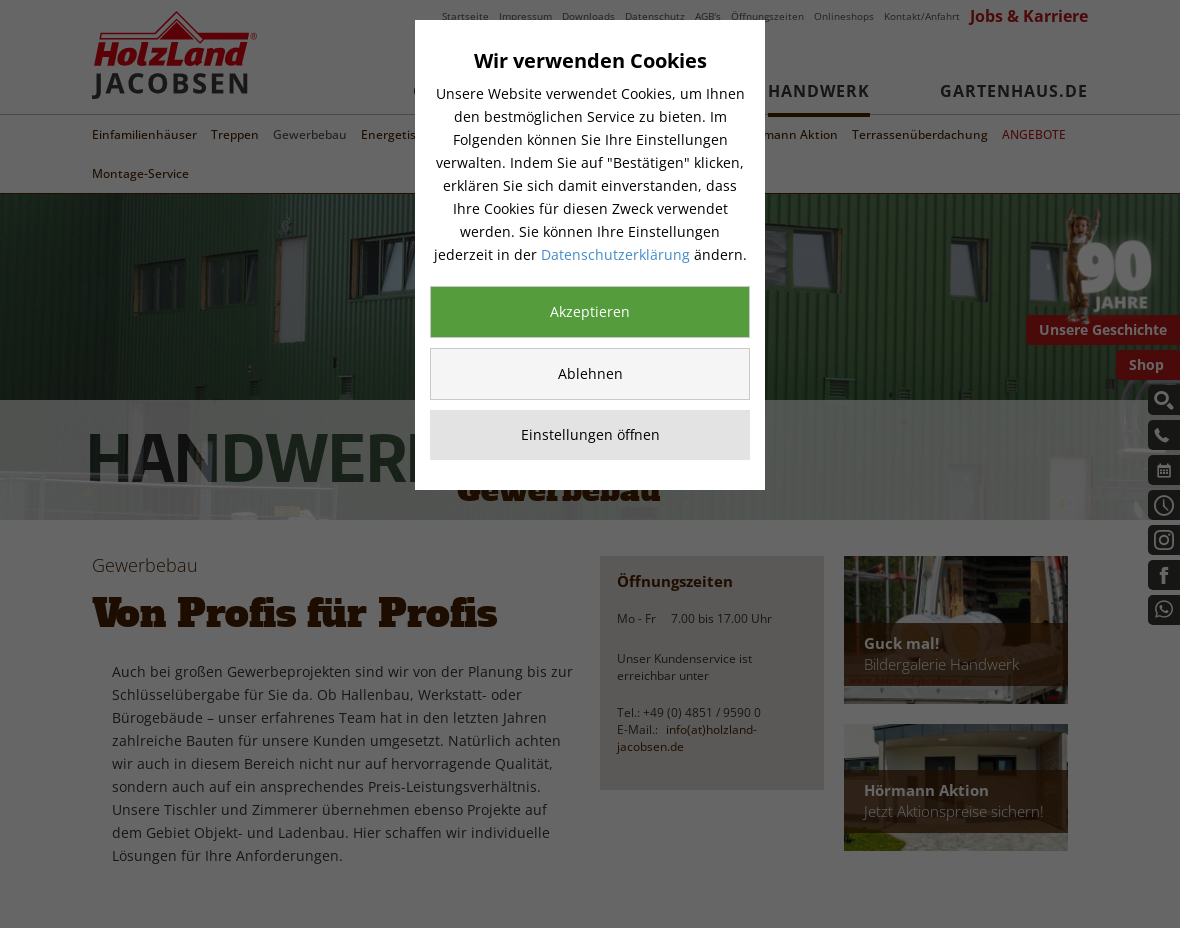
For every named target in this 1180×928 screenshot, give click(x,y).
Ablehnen (590, 373)
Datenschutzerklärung (615, 254)
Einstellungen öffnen (590, 434)
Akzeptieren (590, 311)
